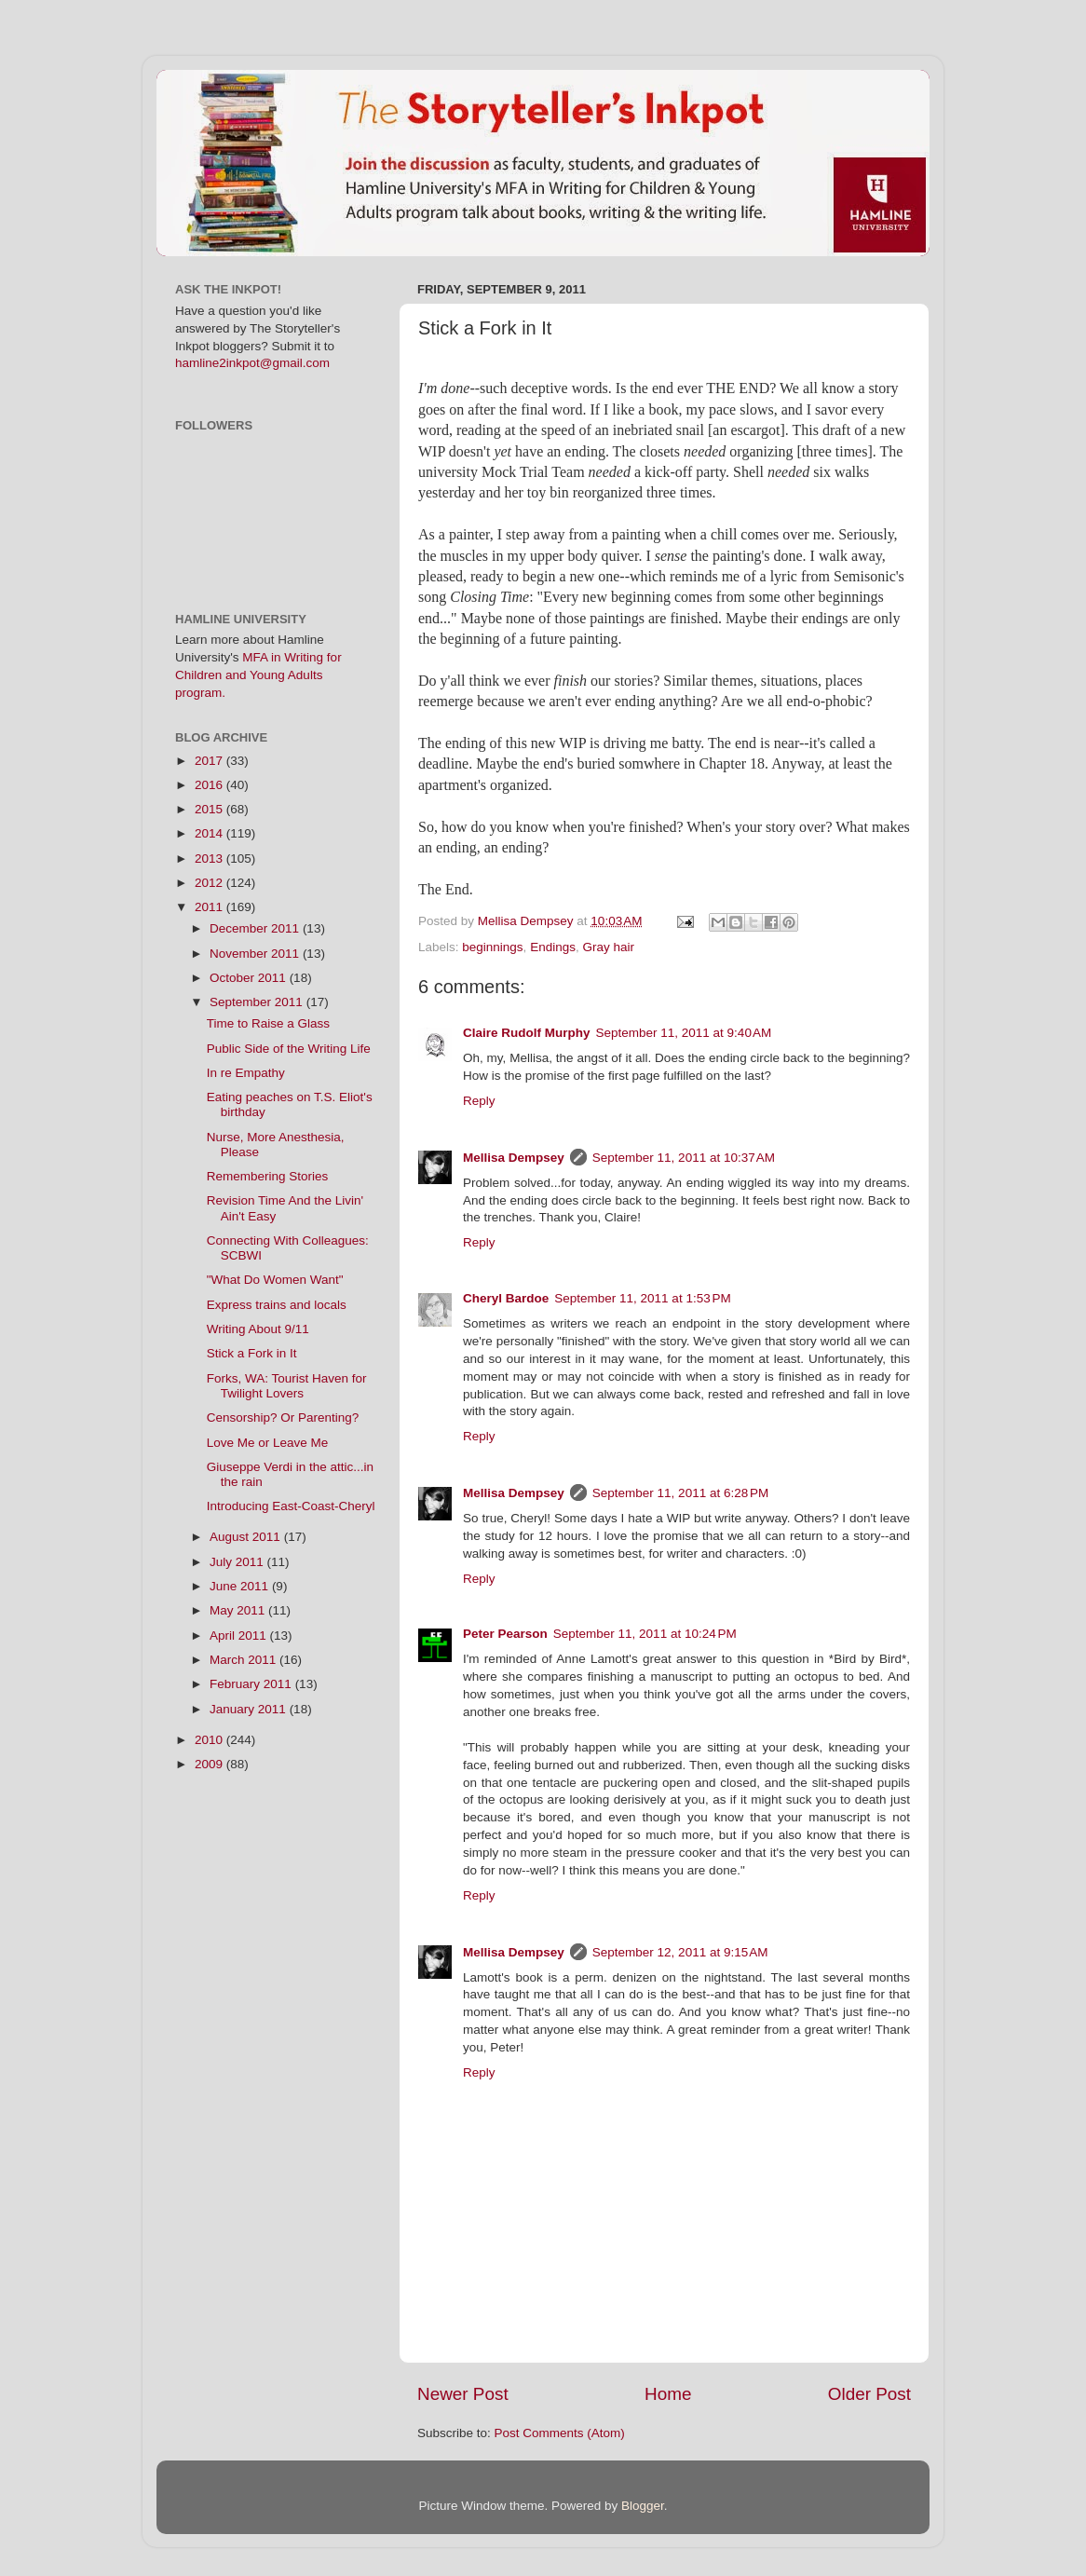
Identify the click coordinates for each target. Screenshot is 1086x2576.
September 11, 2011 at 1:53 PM (642, 1298)
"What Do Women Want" (275, 1280)
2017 (210, 761)
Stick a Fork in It (252, 1353)
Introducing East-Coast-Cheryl (291, 1506)
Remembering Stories (268, 1176)
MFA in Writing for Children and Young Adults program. (258, 675)
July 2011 (238, 1562)
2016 (210, 785)
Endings (553, 947)
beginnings (492, 947)
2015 (210, 809)
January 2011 (250, 1709)
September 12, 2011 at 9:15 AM (680, 1952)
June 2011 (241, 1586)
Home (668, 2394)
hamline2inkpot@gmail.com (252, 363)
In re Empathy (246, 1073)
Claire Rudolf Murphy (527, 1033)
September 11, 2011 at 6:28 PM (680, 1493)
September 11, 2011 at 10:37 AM (683, 1158)
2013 (210, 858)
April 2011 (240, 1635)
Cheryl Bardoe (506, 1298)
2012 (210, 883)
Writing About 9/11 (258, 1329)
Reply (479, 1101)
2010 (210, 1740)
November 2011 (256, 954)
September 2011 (258, 1002)
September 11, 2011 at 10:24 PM (645, 1634)
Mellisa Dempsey (513, 1158)
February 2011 (252, 1684)
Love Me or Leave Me (268, 1443)
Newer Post (463, 2394)
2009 (210, 1764)
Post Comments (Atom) (560, 2433)
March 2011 (244, 1660)
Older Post (869, 2394)
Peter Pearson (505, 1634)
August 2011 (247, 1537)
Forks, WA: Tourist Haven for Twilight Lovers (287, 1385)
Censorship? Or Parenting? (283, 1417)
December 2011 (256, 928)
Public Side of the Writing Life (289, 1049)
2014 (210, 833)
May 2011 (239, 1610)
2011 (210, 907)
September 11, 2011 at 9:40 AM (684, 1033)
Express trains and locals (276, 1305)
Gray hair (608, 947)
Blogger (642, 2506)
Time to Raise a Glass (268, 1023)
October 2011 (250, 978)
